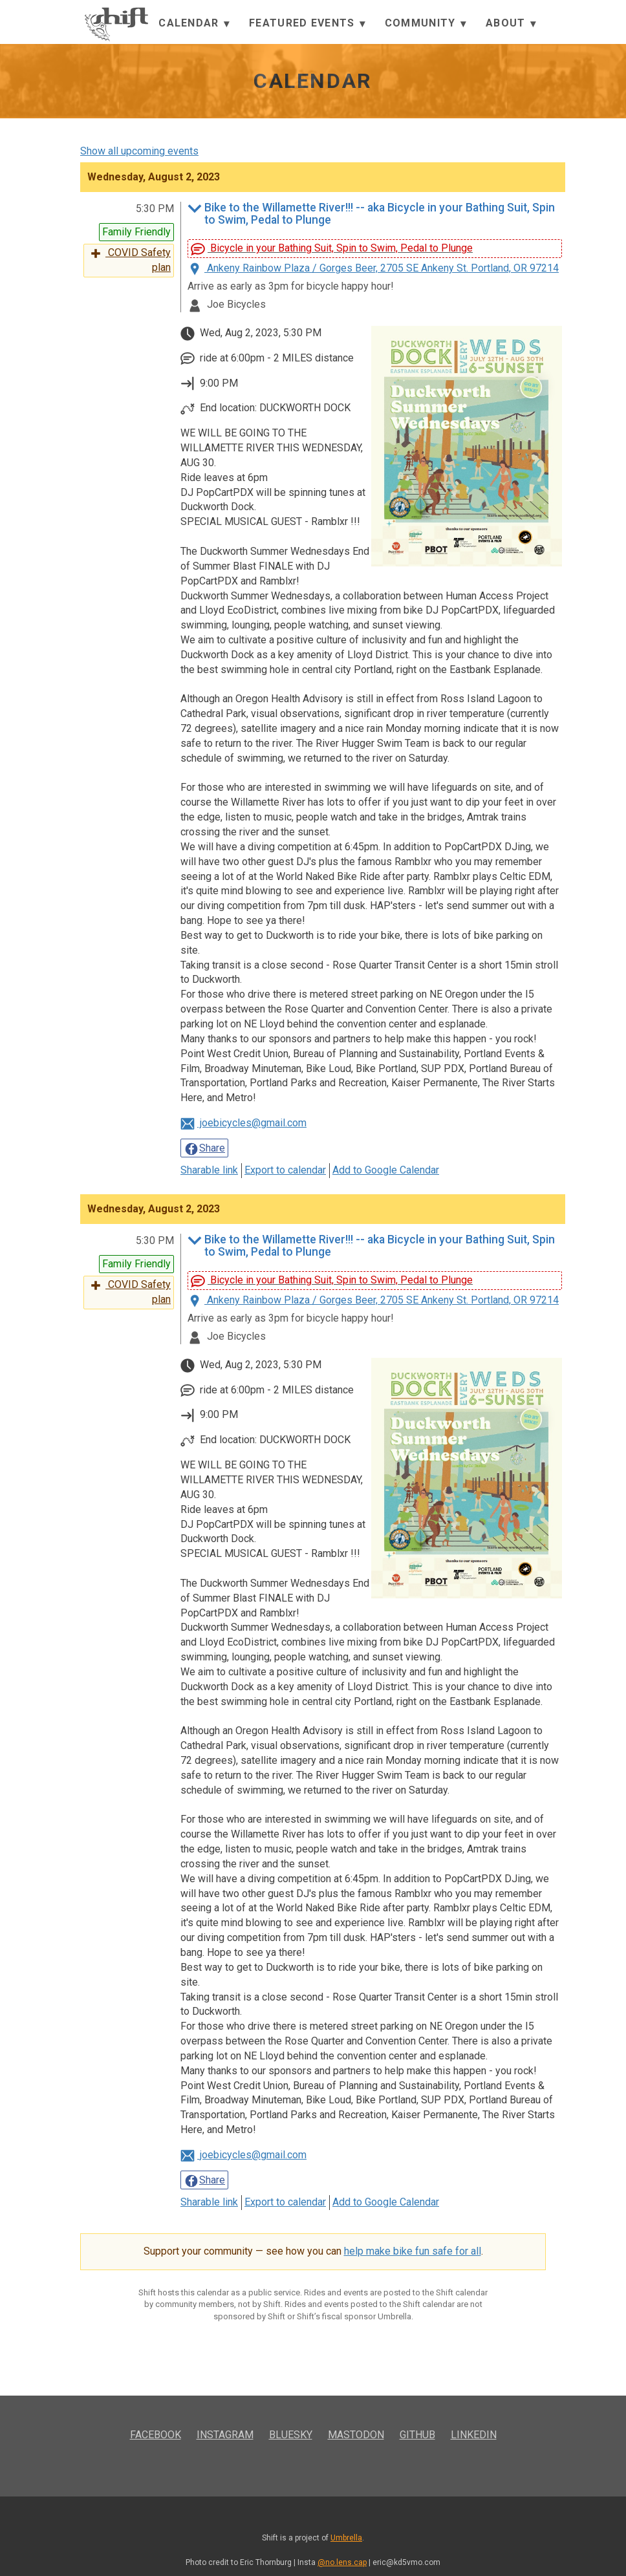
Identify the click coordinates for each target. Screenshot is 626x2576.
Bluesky (290, 2435)
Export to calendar (285, 1170)
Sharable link (209, 1170)
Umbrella (346, 2537)
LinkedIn (474, 2435)
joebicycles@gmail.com (243, 1123)
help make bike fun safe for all (412, 2251)
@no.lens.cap (342, 2562)
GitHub (417, 2435)
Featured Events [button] (307, 23)
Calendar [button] (194, 23)
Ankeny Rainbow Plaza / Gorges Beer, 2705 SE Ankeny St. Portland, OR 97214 (373, 268)
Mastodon (356, 2435)
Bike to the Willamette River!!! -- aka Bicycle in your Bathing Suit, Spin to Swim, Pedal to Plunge (371, 214)
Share (204, 1149)
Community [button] (425, 23)
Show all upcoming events (139, 151)
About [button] (511, 23)
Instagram (225, 2435)
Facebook (155, 2435)
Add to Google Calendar (385, 1170)
